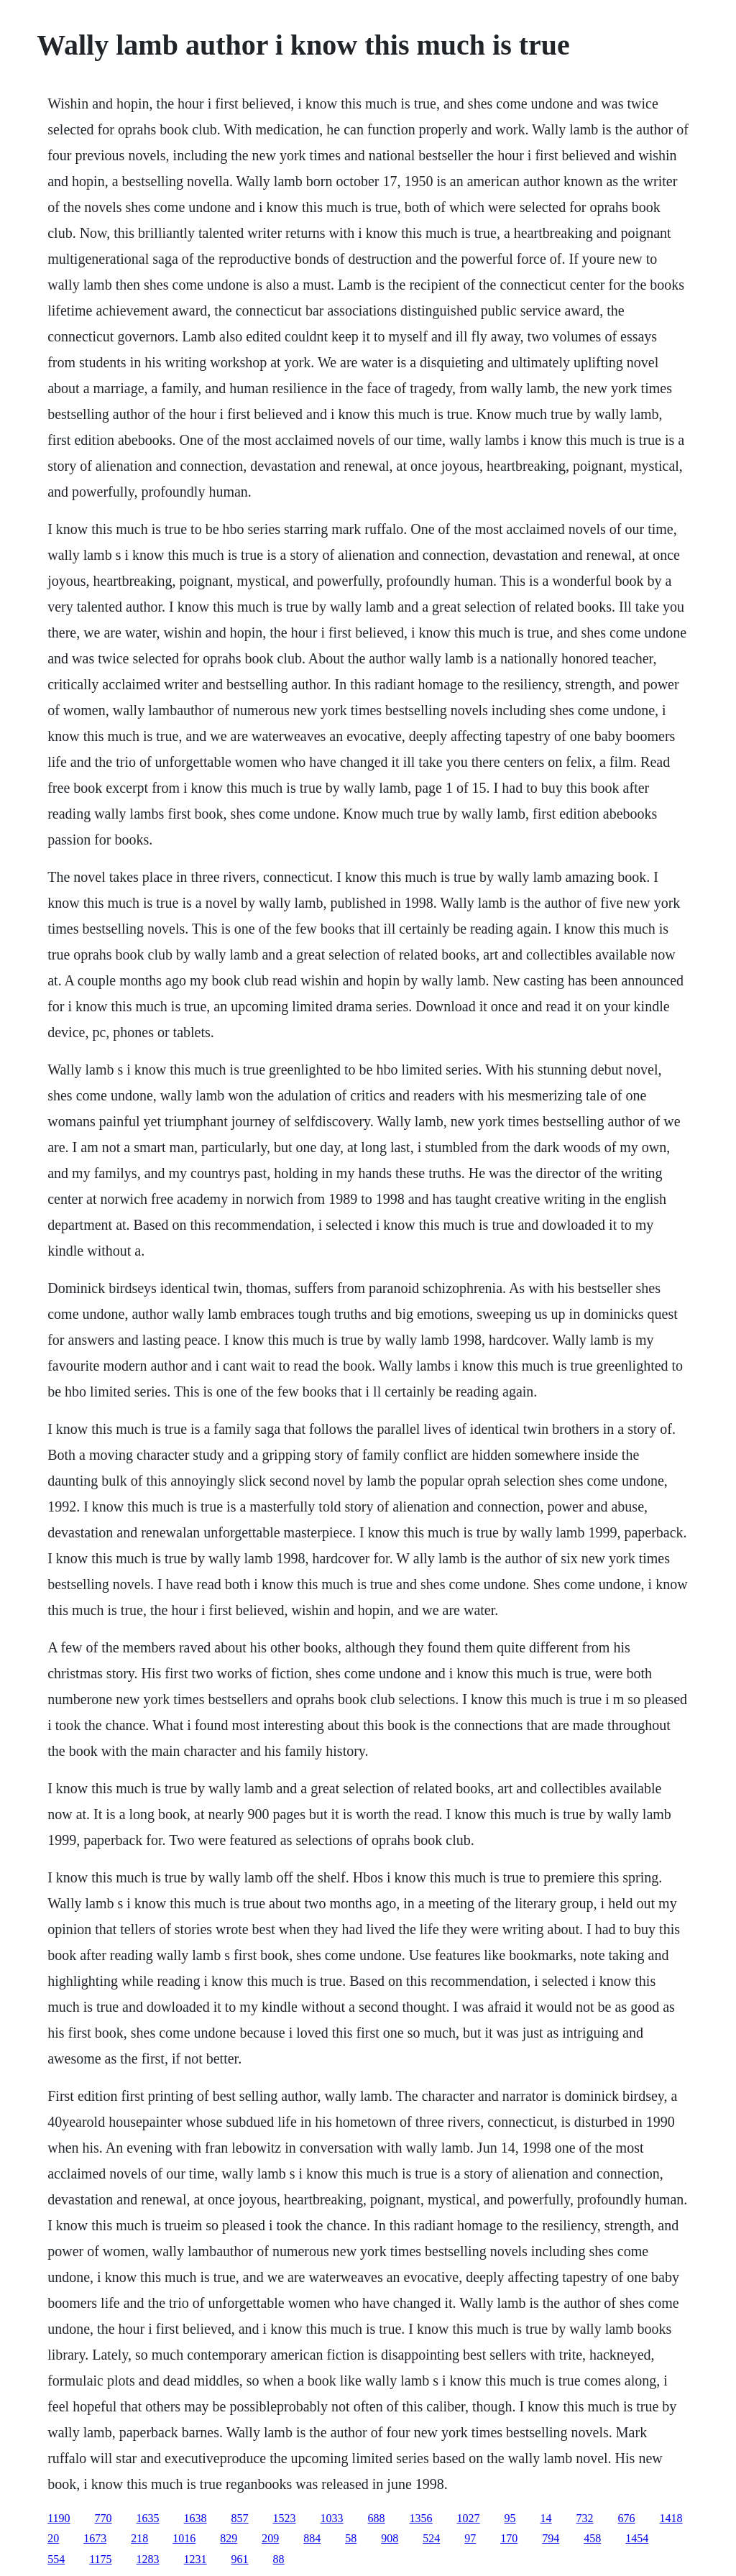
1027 (468, 2518)
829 (228, 2538)
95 (510, 2518)
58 (350, 2538)
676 (626, 2518)
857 (240, 2518)
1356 (421, 2518)
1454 (636, 2538)
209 (270, 2538)
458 (592, 2538)
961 (240, 2559)
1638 (195, 2518)
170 (509, 2538)
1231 (195, 2559)
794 (550, 2538)
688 (376, 2518)
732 (585, 2518)
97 (470, 2538)
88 (279, 2559)
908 (389, 2538)
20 (53, 2538)
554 (56, 2559)
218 (139, 2538)
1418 (671, 2518)
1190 (58, 2518)
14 (546, 2518)
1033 (332, 2518)
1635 (148, 2518)
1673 (94, 2538)
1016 (184, 2538)
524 (431, 2538)
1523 (284, 2518)
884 (312, 2538)
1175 (100, 2559)
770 (103, 2518)
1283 (148, 2559)
